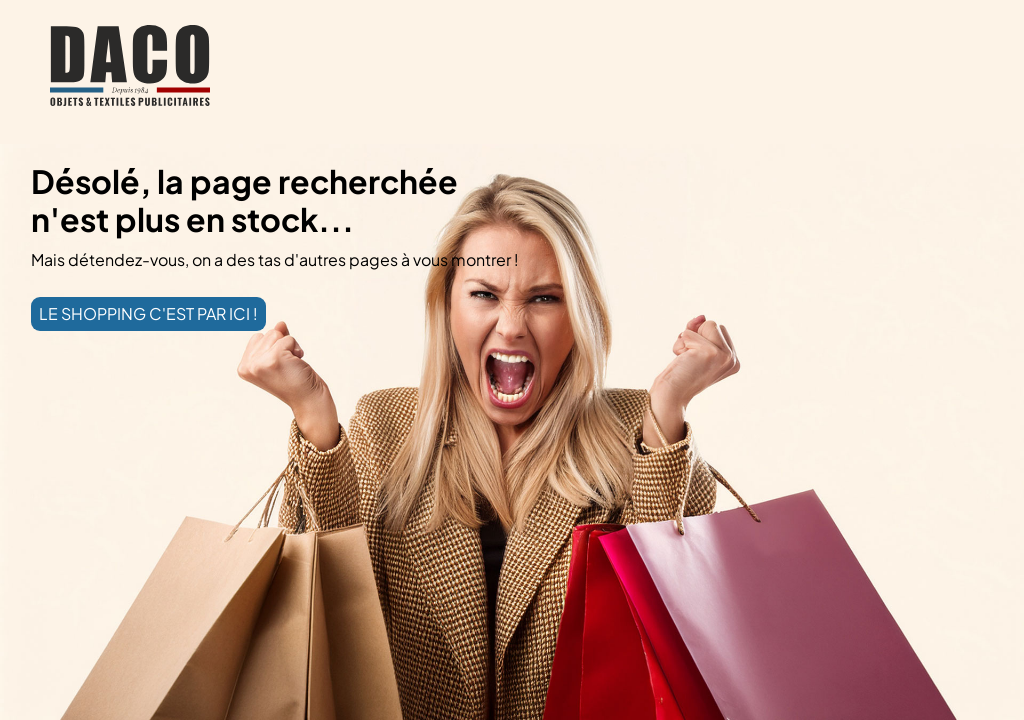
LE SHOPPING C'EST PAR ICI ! (148, 313)
